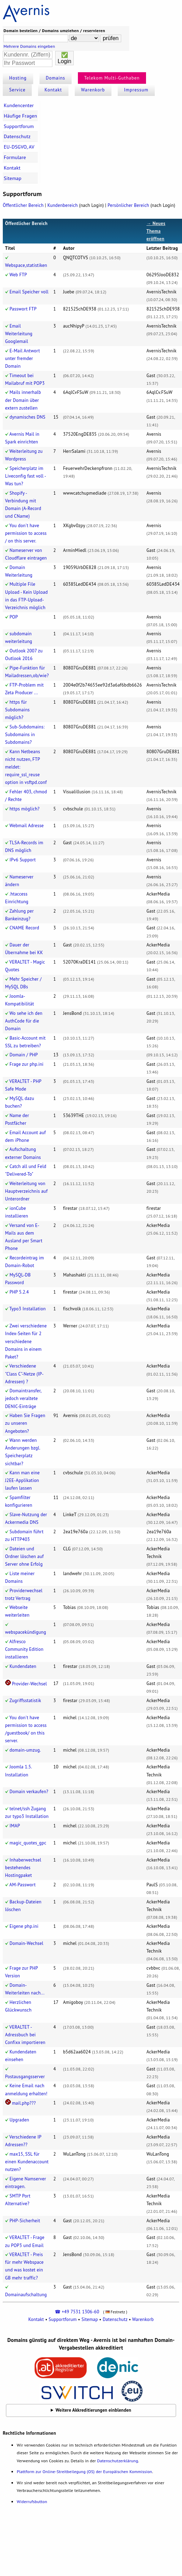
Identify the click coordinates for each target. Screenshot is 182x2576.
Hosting (18, 78)
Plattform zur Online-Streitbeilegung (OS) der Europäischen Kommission (84, 2471)
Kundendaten (22, 1666)
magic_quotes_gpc (27, 1843)
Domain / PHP (23, 1055)
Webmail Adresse (26, 826)
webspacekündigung (25, 1632)
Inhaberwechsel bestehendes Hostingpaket (23, 1867)
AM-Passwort (22, 1885)
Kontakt (53, 90)
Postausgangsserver (25, 2077)
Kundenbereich (63, 205)
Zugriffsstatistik (25, 1700)
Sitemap (13, 178)
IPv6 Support (22, 860)
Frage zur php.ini (26, 1064)
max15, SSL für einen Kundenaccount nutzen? (27, 2161)
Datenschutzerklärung (117, 2460)
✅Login (64, 58)
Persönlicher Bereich (128, 205)
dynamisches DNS (27, 417)
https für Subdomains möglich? (17, 709)
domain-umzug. (25, 1750)
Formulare (15, 157)
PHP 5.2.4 (19, 1292)
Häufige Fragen (20, 116)
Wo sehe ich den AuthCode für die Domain (24, 1021)
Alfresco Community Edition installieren (24, 1649)
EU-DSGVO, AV (19, 147)
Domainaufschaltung (26, 2295)
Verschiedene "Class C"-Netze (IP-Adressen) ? (24, 1373)
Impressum (136, 90)
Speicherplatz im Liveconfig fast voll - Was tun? (25, 476)
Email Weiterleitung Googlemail (18, 333)
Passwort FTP (23, 309)
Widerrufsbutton (32, 2501)
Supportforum (19, 126)
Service (17, 90)
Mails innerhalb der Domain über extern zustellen (23, 400)
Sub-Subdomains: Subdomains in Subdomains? (25, 734)
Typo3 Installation (27, 1309)
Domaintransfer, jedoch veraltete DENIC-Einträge (23, 1398)
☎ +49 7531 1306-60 (77, 2312)
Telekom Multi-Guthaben (112, 78)
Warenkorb (93, 90)
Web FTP (18, 275)
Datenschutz (17, 136)
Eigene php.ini (23, 1926)
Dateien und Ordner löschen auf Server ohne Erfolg (24, 1556)
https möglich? (24, 809)
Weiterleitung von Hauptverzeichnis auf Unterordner (26, 1191)
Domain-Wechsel (26, 1943)
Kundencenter (19, 105)
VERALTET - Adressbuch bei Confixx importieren (25, 2034)
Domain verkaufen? (28, 1792)
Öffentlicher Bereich (23, 205)
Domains (55, 78)
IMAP (14, 1826)
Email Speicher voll (29, 292)
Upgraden (19, 2120)
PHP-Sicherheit (24, 2221)
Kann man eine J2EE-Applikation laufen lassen (22, 1480)
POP (13, 617)
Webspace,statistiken (26, 265)
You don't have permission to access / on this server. (26, 533)
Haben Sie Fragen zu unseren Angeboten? (25, 1423)
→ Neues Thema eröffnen (155, 231)
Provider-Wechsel (29, 1684)
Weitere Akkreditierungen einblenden (93, 2410)
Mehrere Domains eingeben (29, 46)
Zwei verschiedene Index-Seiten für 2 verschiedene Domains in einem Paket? (26, 1341)
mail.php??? (24, 2103)
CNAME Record (24, 928)
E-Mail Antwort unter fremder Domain (22, 358)
